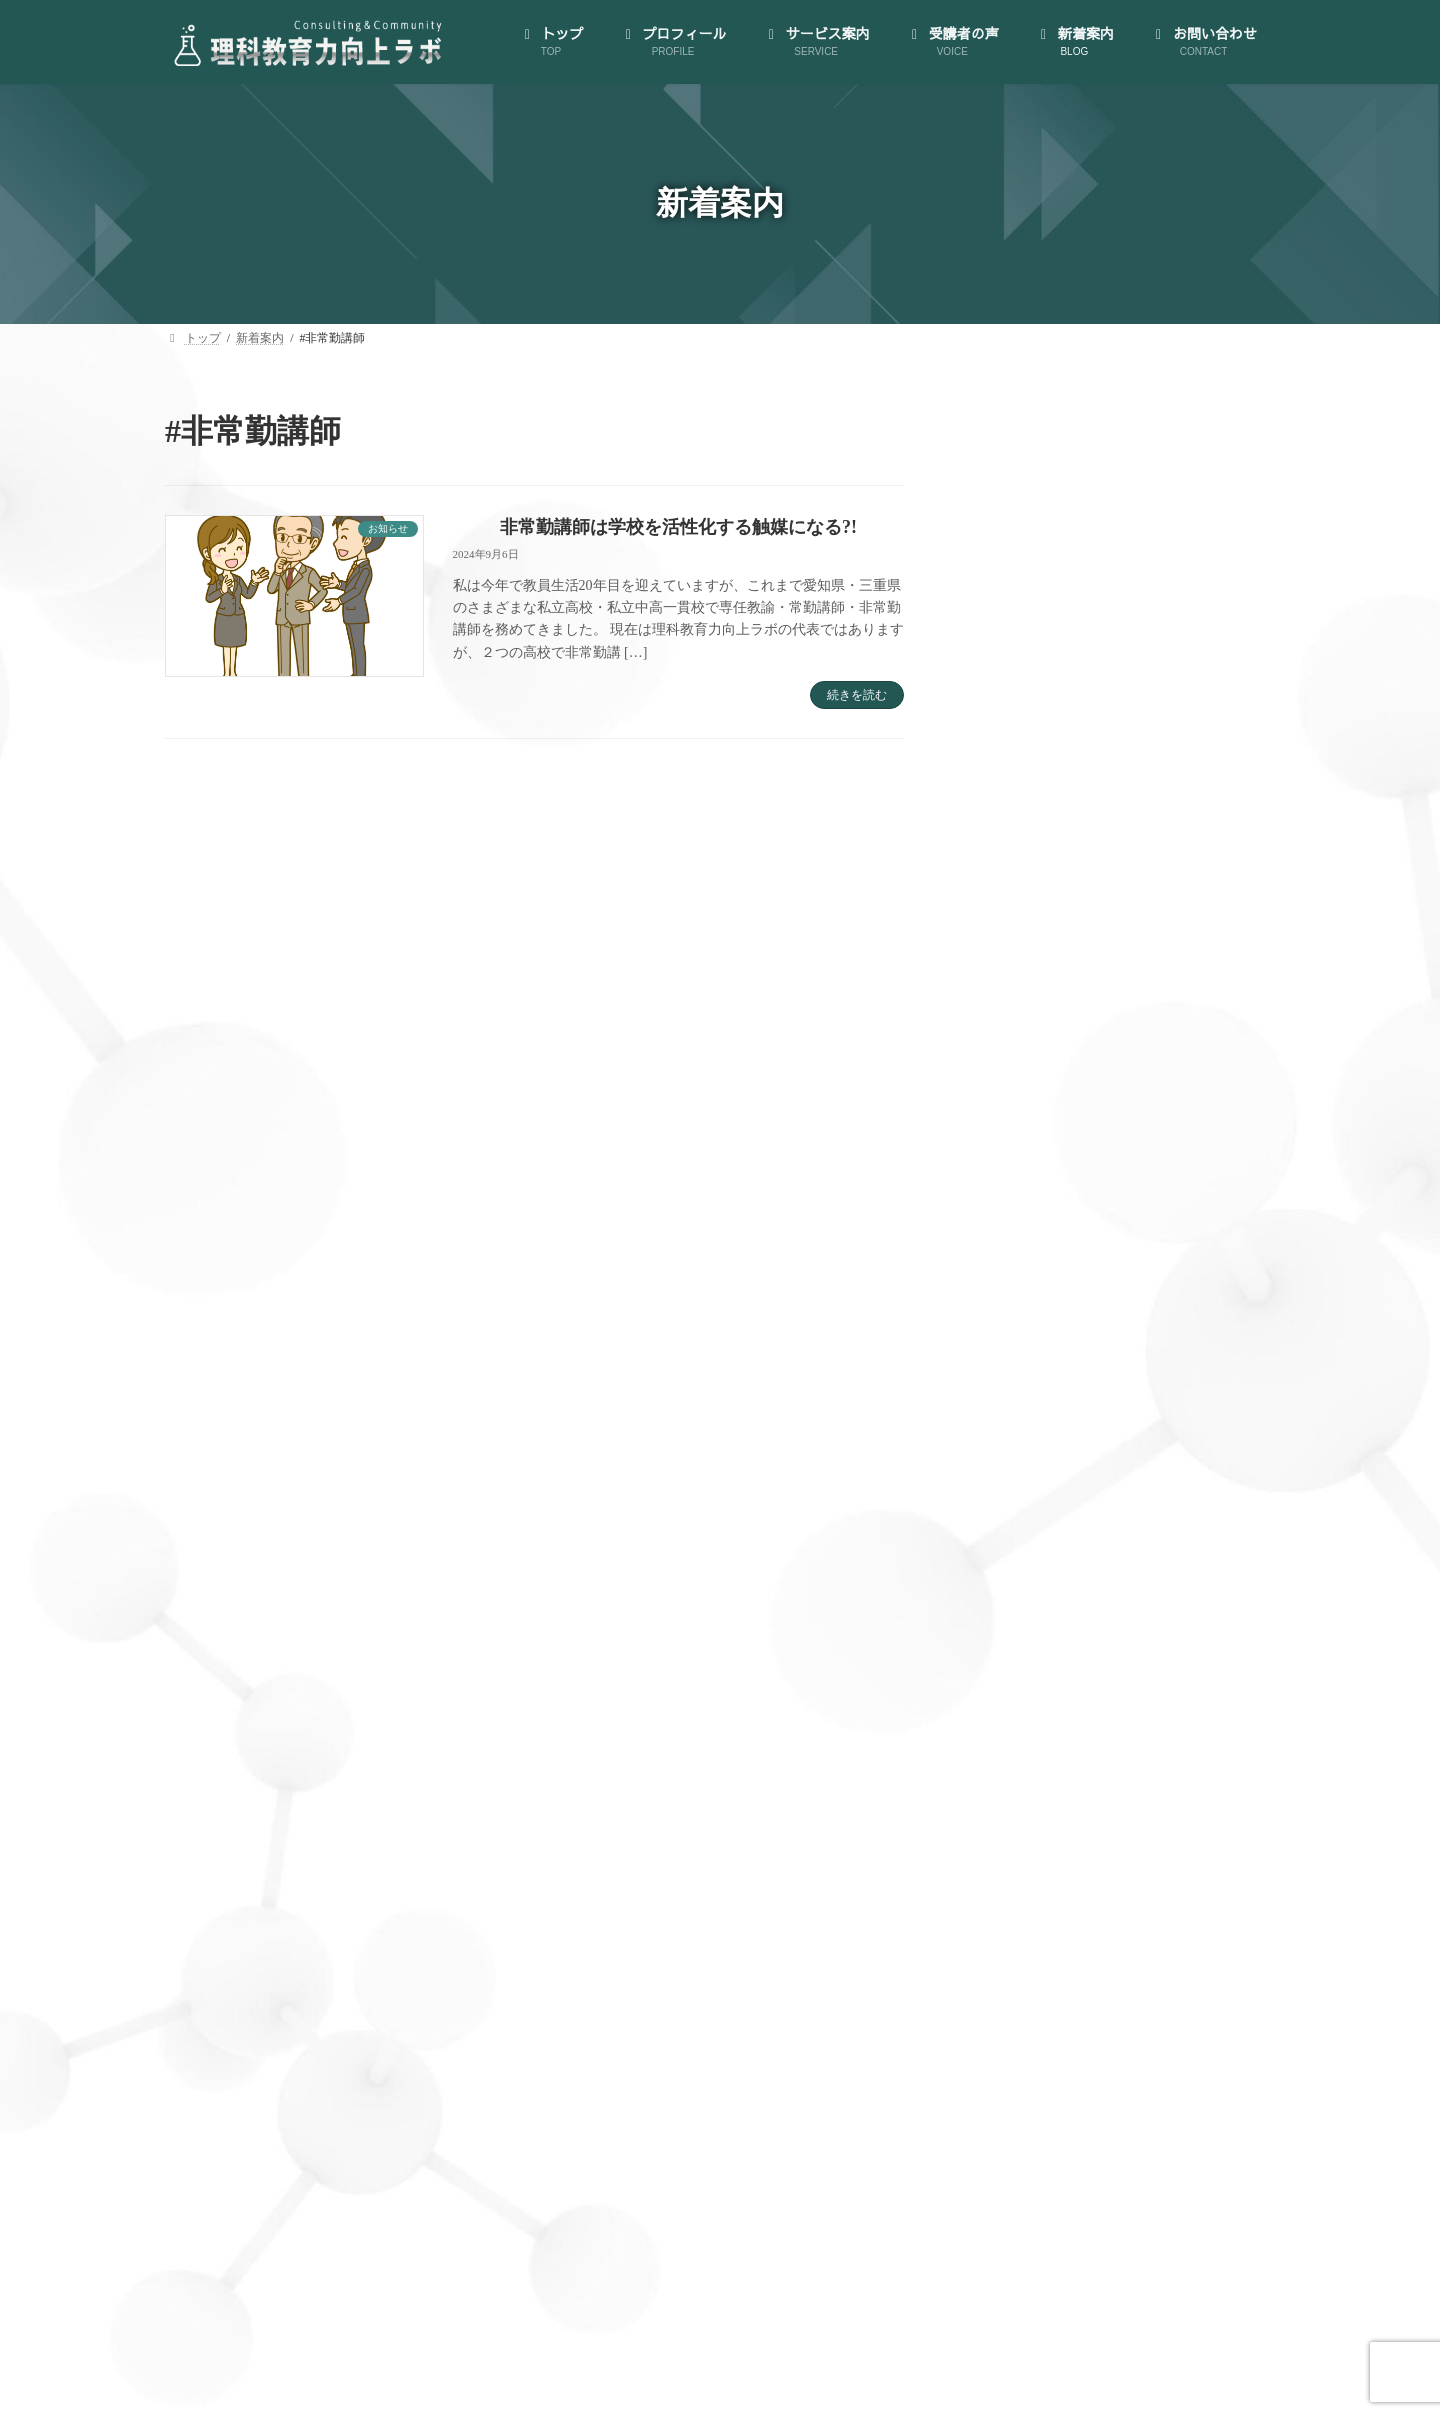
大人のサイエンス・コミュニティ (1100, 1188)
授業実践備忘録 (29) (1043, 1995)
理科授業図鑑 (1051, 1530)
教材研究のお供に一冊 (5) (1061, 2034)
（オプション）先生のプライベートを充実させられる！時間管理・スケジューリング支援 (1135, 1474)
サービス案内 (1034, 1149)
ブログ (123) (1019, 1879)
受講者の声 (1027, 1607)
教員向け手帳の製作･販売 (1075, 1569)
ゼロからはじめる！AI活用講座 (1093, 1227)
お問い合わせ (1034, 1685)
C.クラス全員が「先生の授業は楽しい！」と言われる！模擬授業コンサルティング (1141, 1408)
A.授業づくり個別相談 (1079, 1304)
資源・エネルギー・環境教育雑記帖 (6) (1103, 2188)
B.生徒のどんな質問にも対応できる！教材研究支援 (1141, 1351)
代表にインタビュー (1058, 1054)
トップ (1013, 977)
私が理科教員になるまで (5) (1068, 2149)
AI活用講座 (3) (1026, 1802)
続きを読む (857, 695)
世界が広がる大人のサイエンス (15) (1092, 1918)
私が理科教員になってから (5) (1075, 2111)
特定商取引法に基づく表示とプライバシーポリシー (1128, 1102)
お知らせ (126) (1026, 1841)
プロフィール (1034, 1016)
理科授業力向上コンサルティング (1100, 1265)
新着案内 (1020, 1646)
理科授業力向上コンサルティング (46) (1099, 2072)
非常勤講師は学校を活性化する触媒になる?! (678, 527)
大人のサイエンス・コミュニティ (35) (1099, 1956)
